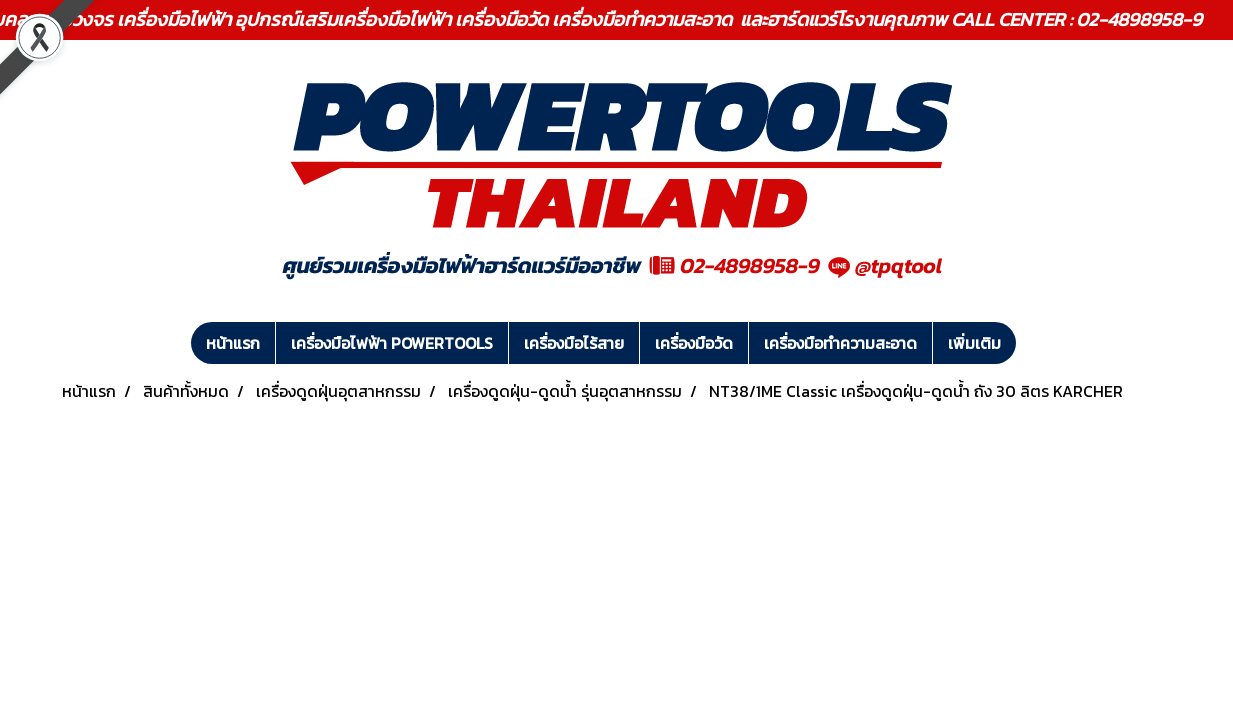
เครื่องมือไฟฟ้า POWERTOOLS (392, 343)
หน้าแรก (233, 343)
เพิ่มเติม (974, 343)
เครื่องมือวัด (694, 343)
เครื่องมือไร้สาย (574, 343)
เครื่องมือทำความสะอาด (840, 343)
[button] (1034, 343)
